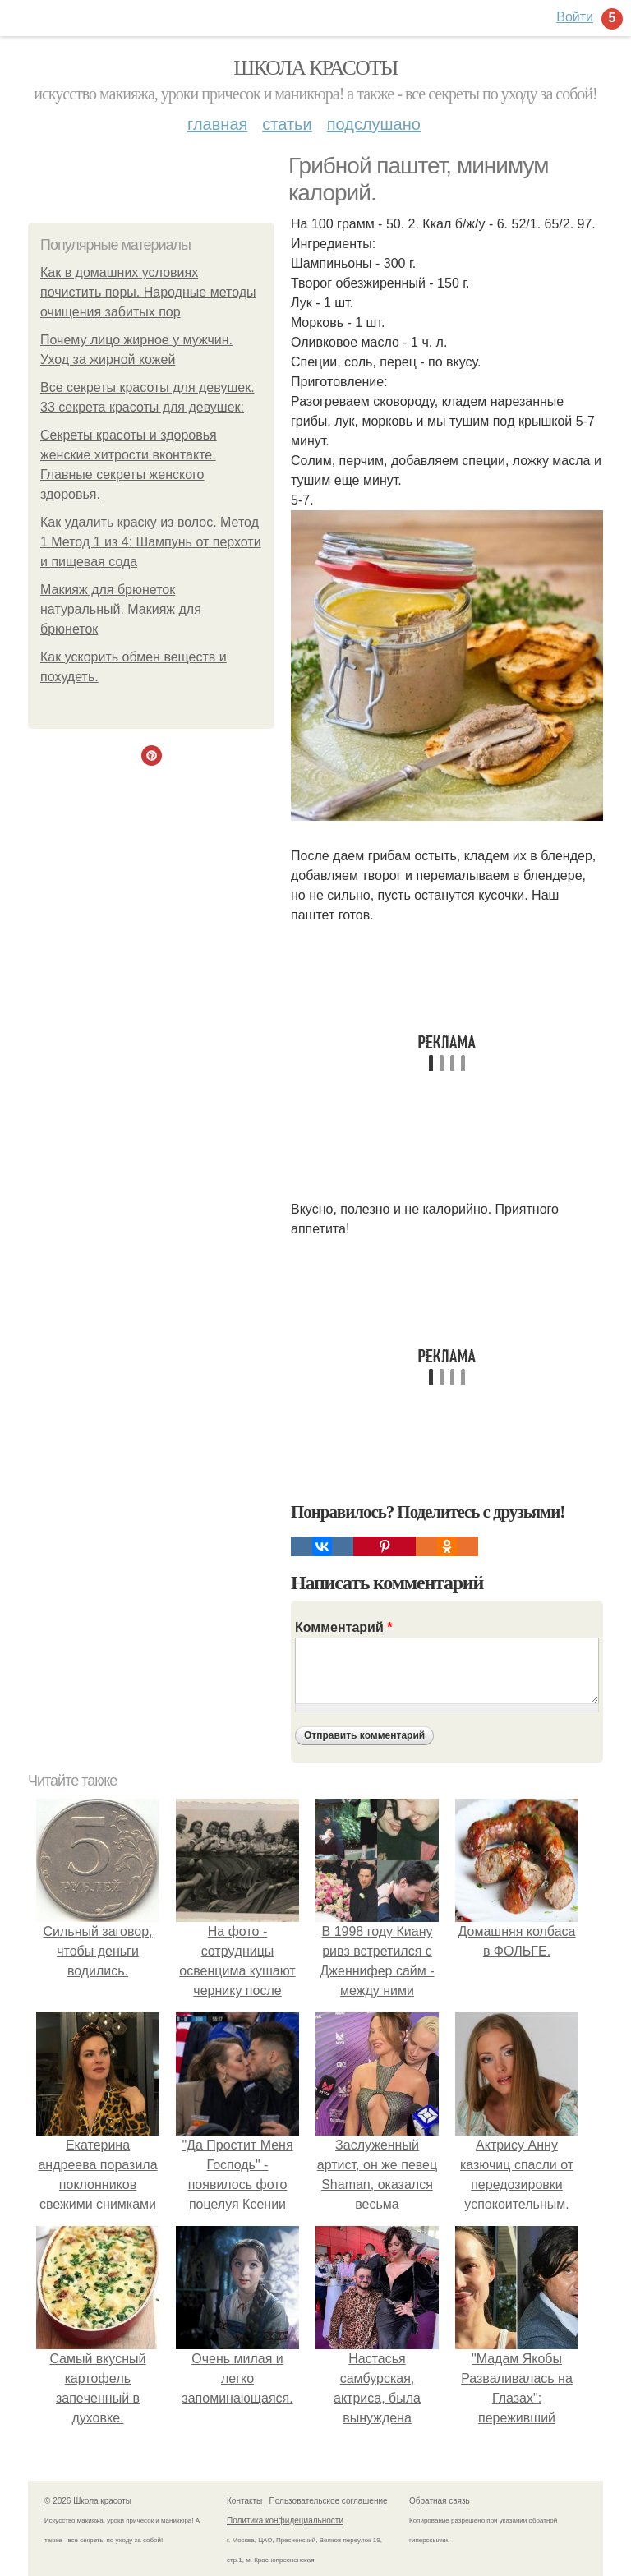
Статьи (286, 124)
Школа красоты (315, 68)
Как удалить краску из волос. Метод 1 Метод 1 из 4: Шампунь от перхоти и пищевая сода (150, 542)
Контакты (244, 2500)
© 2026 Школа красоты (87, 2500)
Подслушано (374, 124)
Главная (217, 124)
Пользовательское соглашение (328, 2500)
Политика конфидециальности (285, 2520)
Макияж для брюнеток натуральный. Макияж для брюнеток (120, 609)
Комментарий (343, 1627)
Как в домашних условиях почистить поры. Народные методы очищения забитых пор (148, 292)
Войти (574, 17)
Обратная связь (439, 2500)
